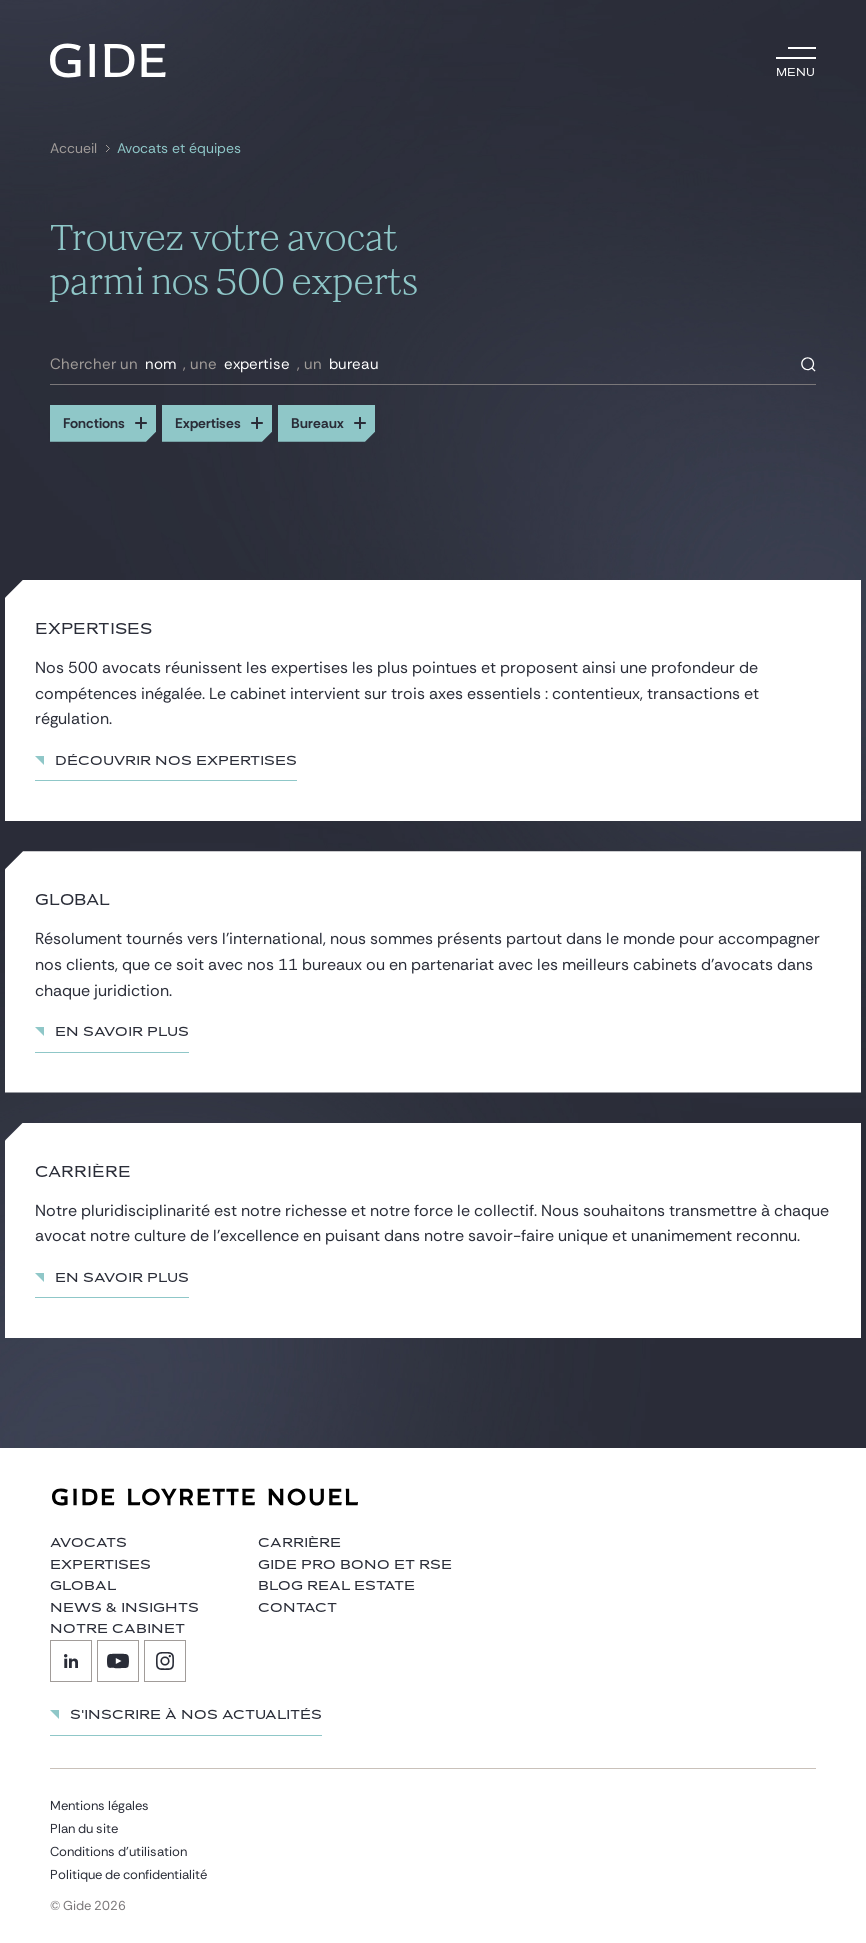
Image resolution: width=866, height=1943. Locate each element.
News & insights (124, 1608)
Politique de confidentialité (128, 1874)
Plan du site (84, 1828)
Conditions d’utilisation (118, 1851)
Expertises (100, 1565)
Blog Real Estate (336, 1586)
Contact (297, 1608)
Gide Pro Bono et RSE (355, 1565)
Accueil (73, 148)
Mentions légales (99, 1805)
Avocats (88, 1543)
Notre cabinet (117, 1629)
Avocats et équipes (179, 148)
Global (83, 1586)
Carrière (299, 1543)
